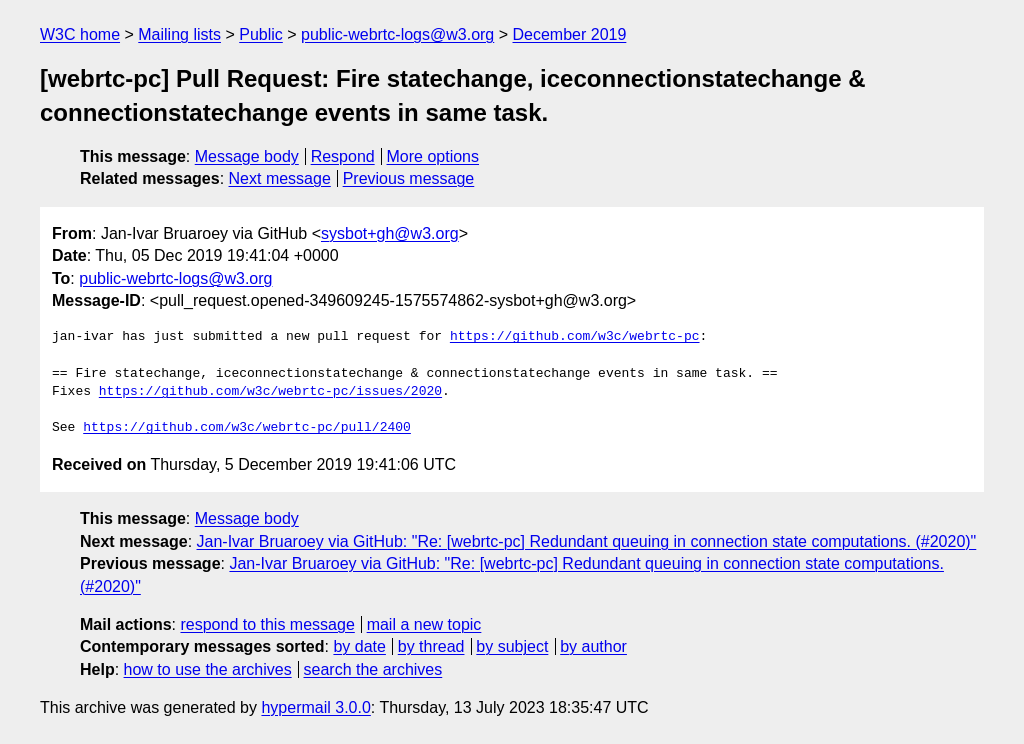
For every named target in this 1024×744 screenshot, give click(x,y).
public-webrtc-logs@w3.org (397, 34)
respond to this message (267, 624)
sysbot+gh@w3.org (390, 233)
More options (433, 156)
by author (593, 646)
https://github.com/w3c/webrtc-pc (575, 337)
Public (261, 34)
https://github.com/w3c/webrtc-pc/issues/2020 (270, 392)
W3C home (80, 34)
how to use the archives (208, 669)
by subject (512, 646)
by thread (431, 646)
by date (359, 646)
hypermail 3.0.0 (315, 707)
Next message (280, 178)
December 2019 (570, 34)
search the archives (373, 669)
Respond (343, 156)
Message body (247, 156)
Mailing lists (179, 34)
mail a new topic (424, 624)
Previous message (409, 178)
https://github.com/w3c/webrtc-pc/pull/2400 (247, 428)
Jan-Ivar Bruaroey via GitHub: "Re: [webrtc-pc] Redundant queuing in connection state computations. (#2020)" (587, 541)
